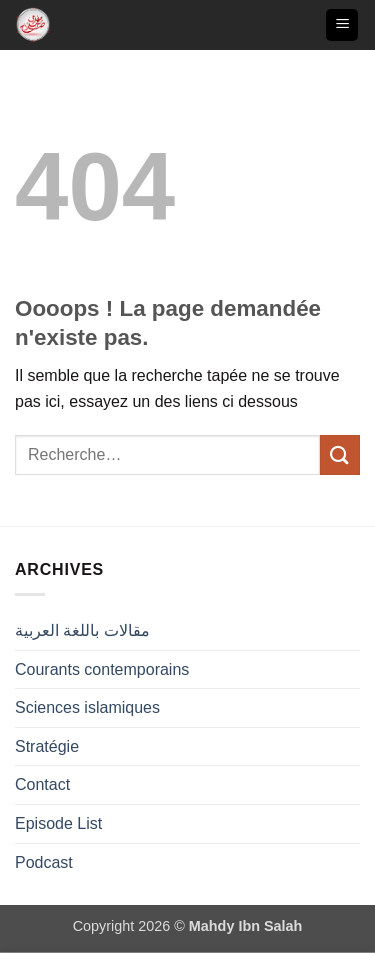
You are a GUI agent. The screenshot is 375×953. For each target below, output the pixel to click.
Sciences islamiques (87, 707)
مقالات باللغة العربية (82, 630)
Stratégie (47, 746)
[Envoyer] (340, 454)
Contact (42, 784)
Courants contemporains (102, 669)
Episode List (58, 823)
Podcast (44, 862)
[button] (342, 25)
